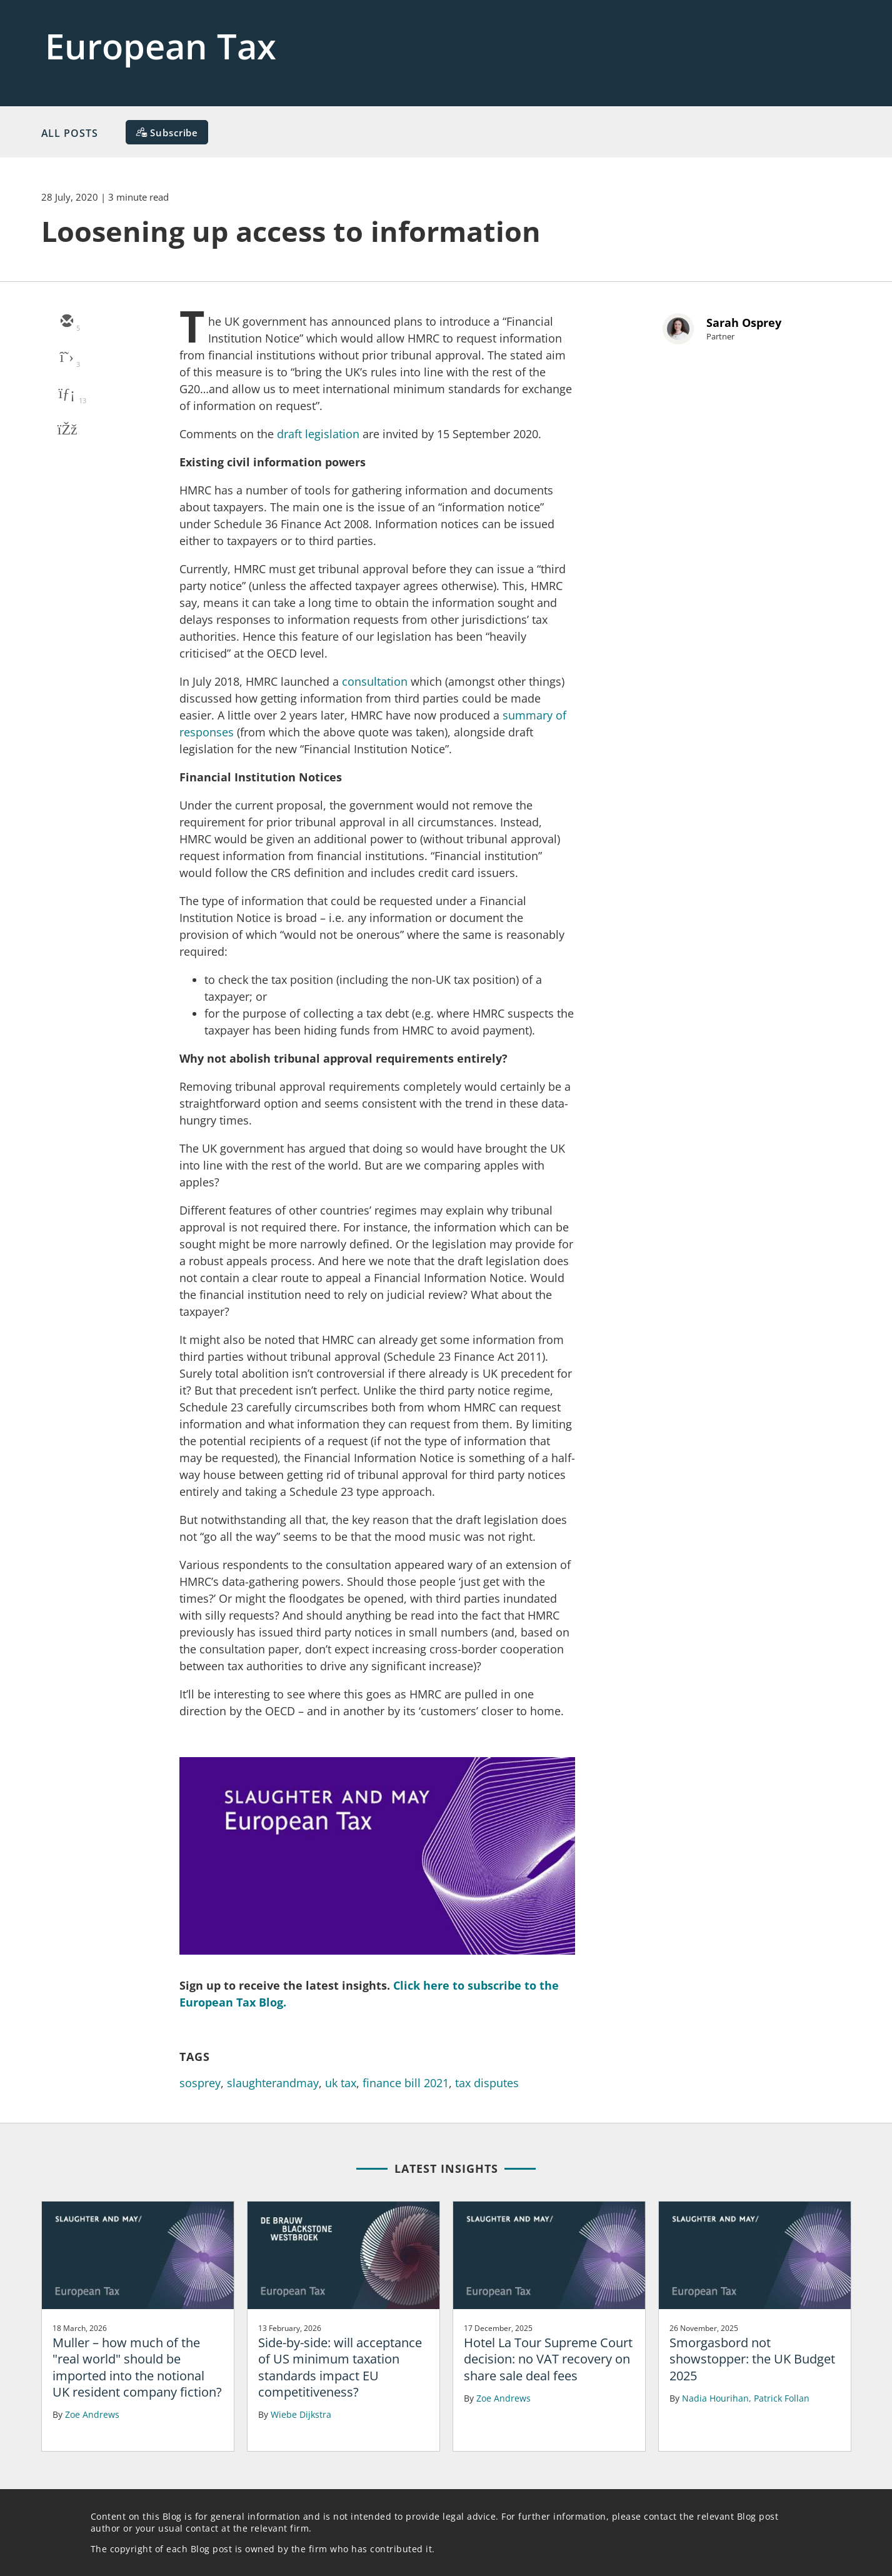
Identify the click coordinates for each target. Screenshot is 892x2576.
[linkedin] (66, 394)
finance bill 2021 (406, 2082)
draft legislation (318, 433)
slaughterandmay (273, 2082)
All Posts (70, 133)
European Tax (160, 45)
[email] (66, 322)
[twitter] (66, 358)
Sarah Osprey (743, 322)
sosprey (200, 2082)
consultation (375, 681)
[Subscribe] (167, 132)
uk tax (340, 2082)
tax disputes (487, 2082)
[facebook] (66, 430)
